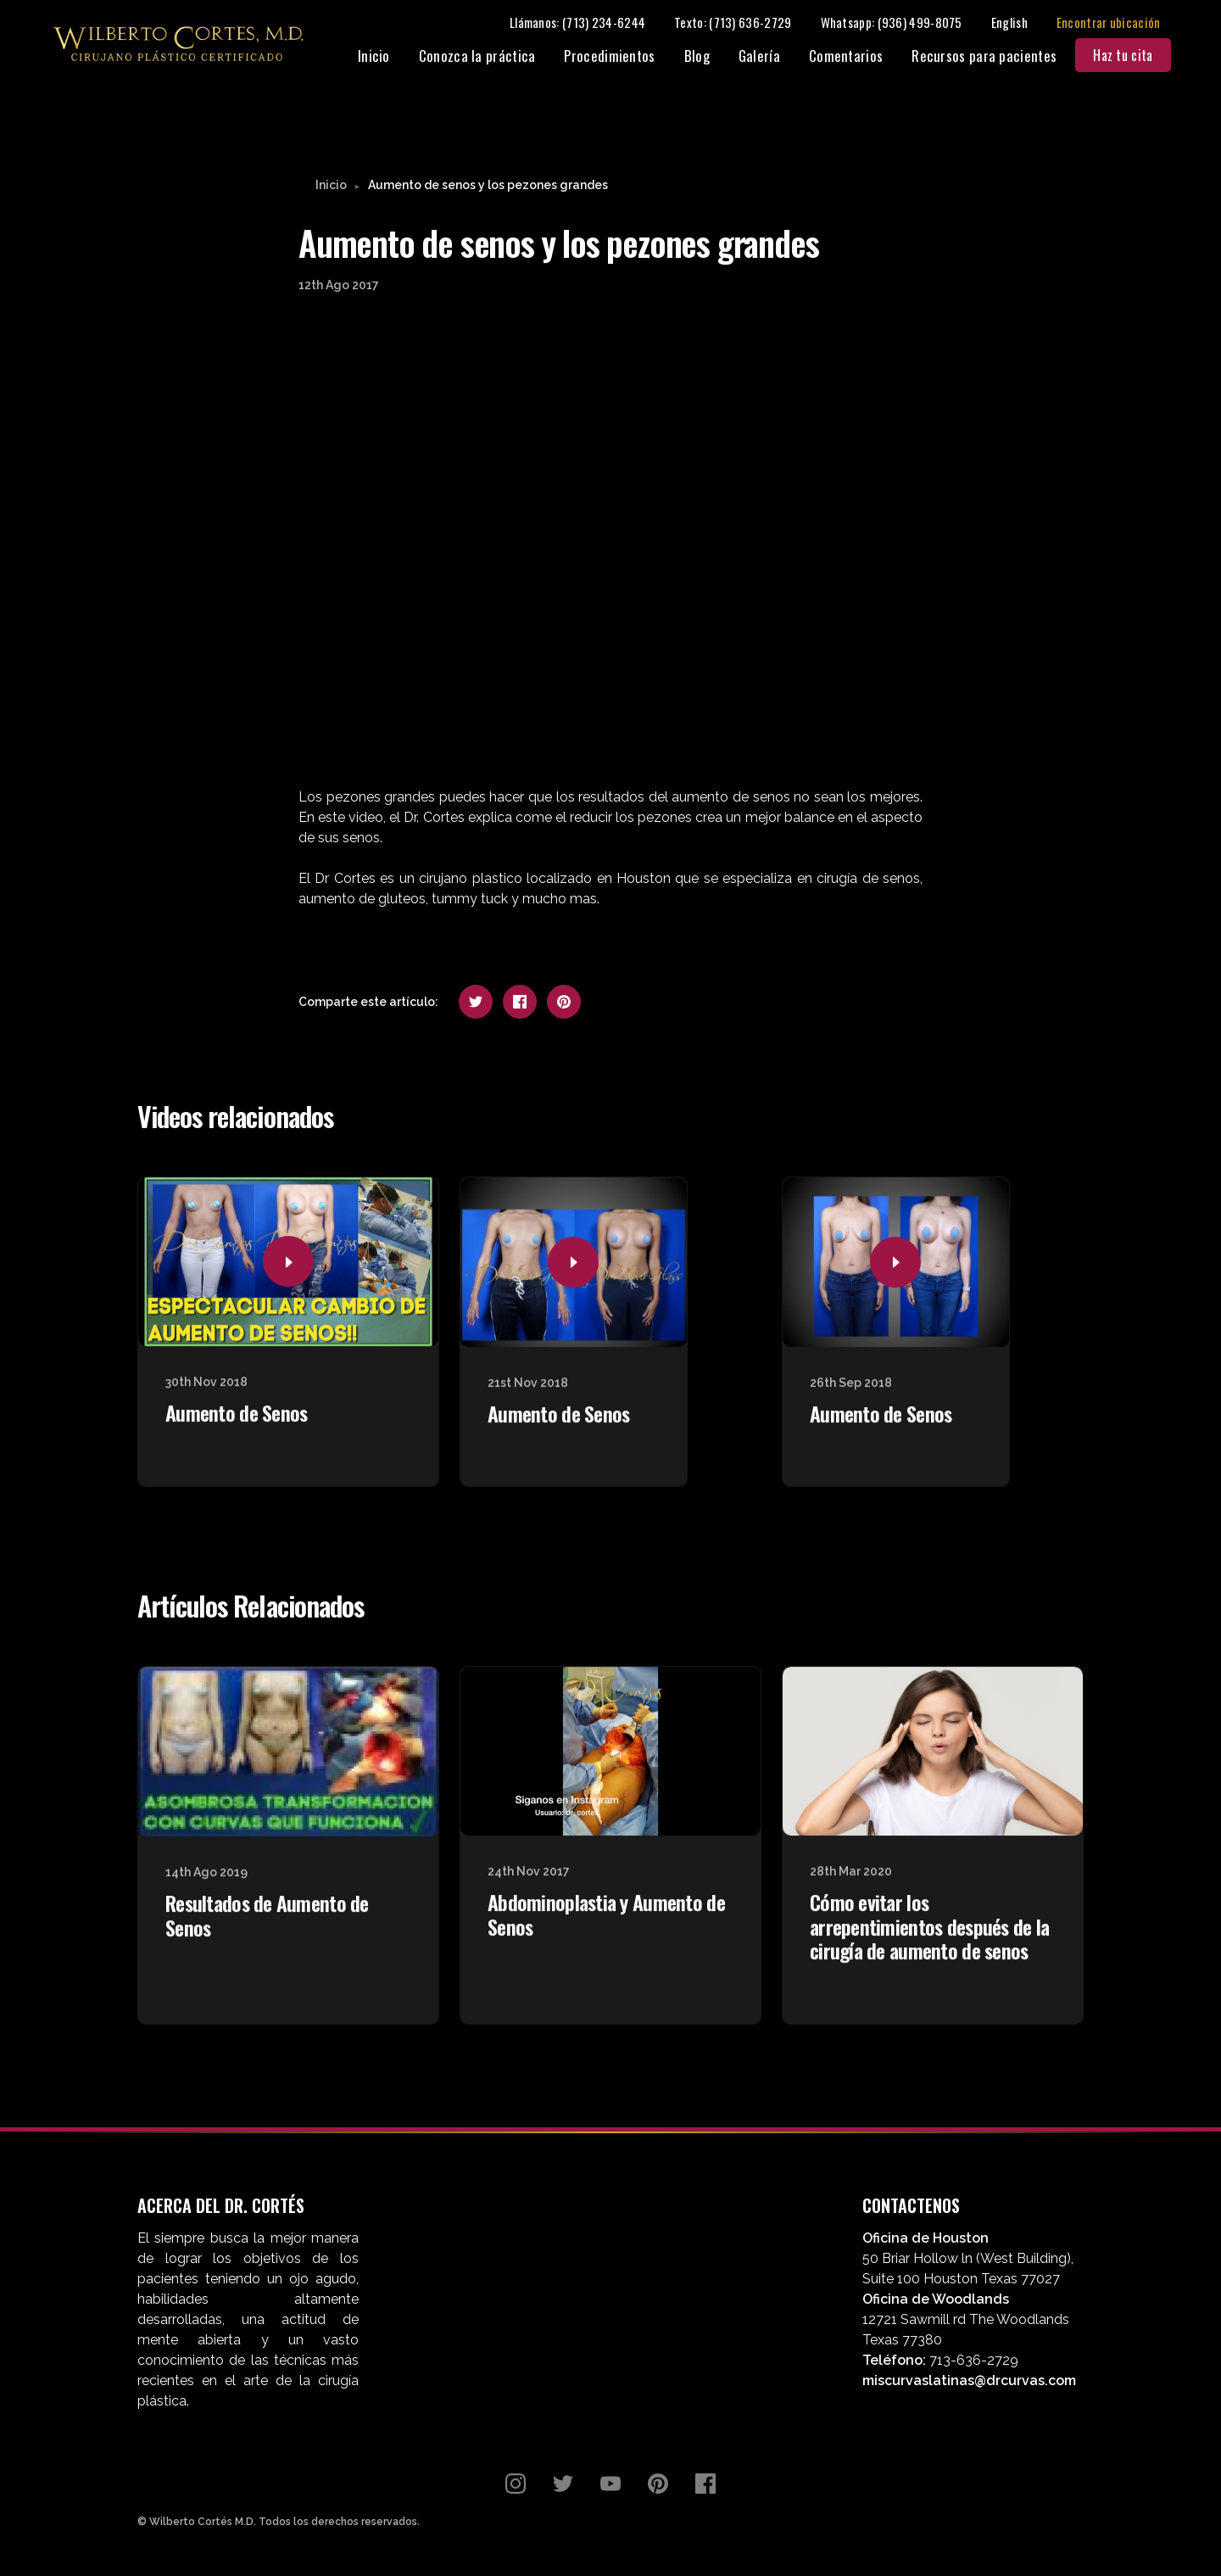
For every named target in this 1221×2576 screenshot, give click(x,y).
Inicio (383, 57)
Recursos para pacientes (994, 57)
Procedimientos (619, 57)
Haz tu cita (1132, 57)
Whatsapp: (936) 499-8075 (901, 23)
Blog (706, 57)
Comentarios (855, 57)
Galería (768, 57)
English (1019, 23)
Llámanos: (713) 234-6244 (587, 23)
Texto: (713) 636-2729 (742, 23)
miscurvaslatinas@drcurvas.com (969, 2382)
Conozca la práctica (486, 57)
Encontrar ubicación (1118, 23)
